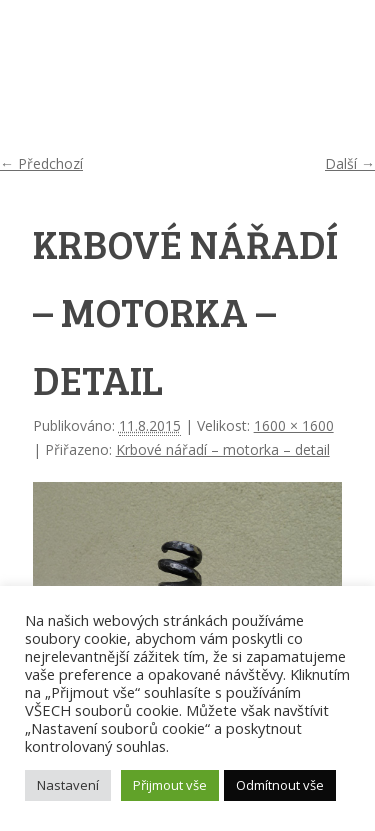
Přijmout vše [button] (170, 785)
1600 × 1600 (294, 425)
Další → (350, 163)
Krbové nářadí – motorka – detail (223, 449)
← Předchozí (41, 163)
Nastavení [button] (68, 785)
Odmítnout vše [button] (280, 785)
